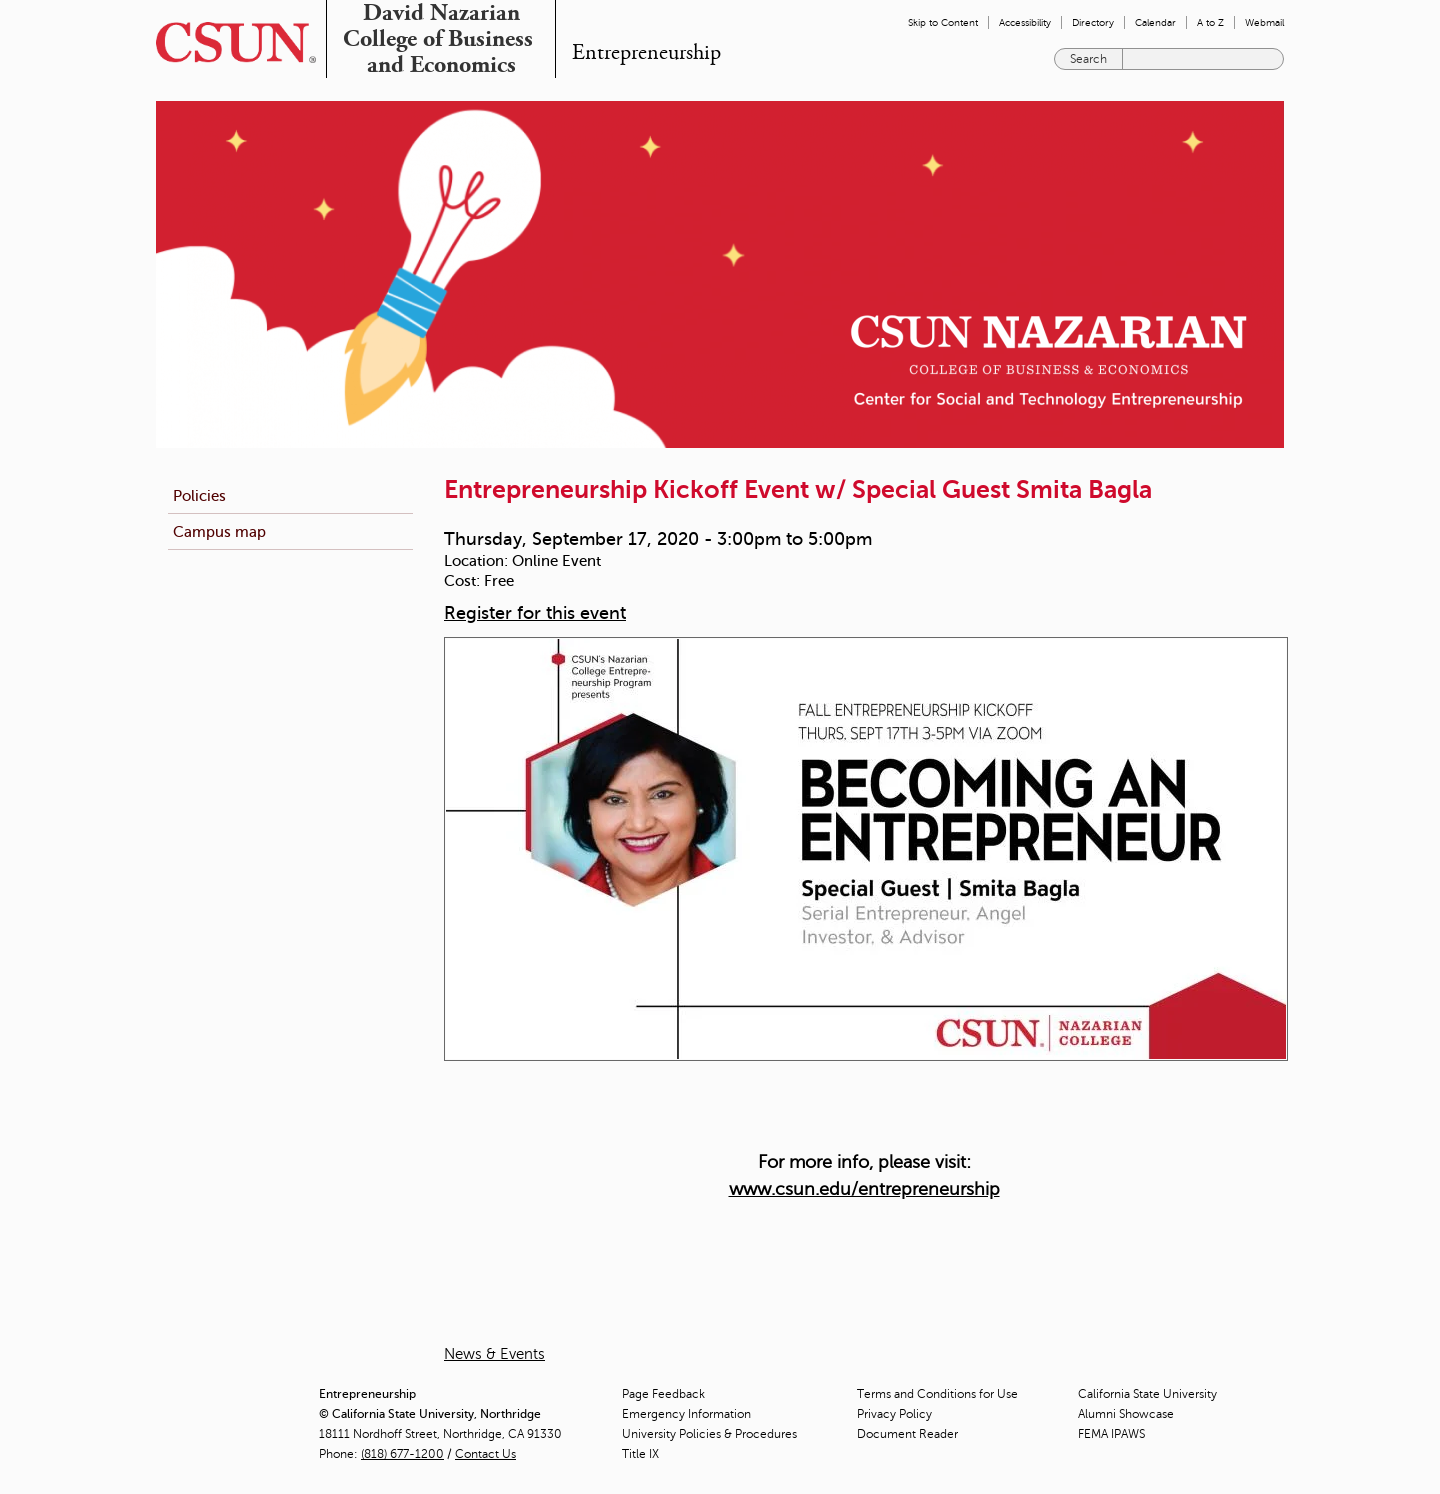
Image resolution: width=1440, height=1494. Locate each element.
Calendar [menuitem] (1155, 22)
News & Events (494, 1354)
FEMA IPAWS (1111, 1434)
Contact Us (485, 1454)
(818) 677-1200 (402, 1454)
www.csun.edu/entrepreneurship (864, 1189)
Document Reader (907, 1434)
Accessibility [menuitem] (1025, 22)
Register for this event (535, 613)
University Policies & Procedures (709, 1434)
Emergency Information (686, 1414)
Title (640, 1454)
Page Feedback (663, 1394)
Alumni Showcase (1126, 1414)
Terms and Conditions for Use (937, 1394)
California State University (1147, 1394)
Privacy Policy (894, 1414)
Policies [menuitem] (199, 495)
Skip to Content (943, 22)
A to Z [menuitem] (1210, 22)
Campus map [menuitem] (219, 531)
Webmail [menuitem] (1264, 22)
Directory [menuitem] (1093, 22)
